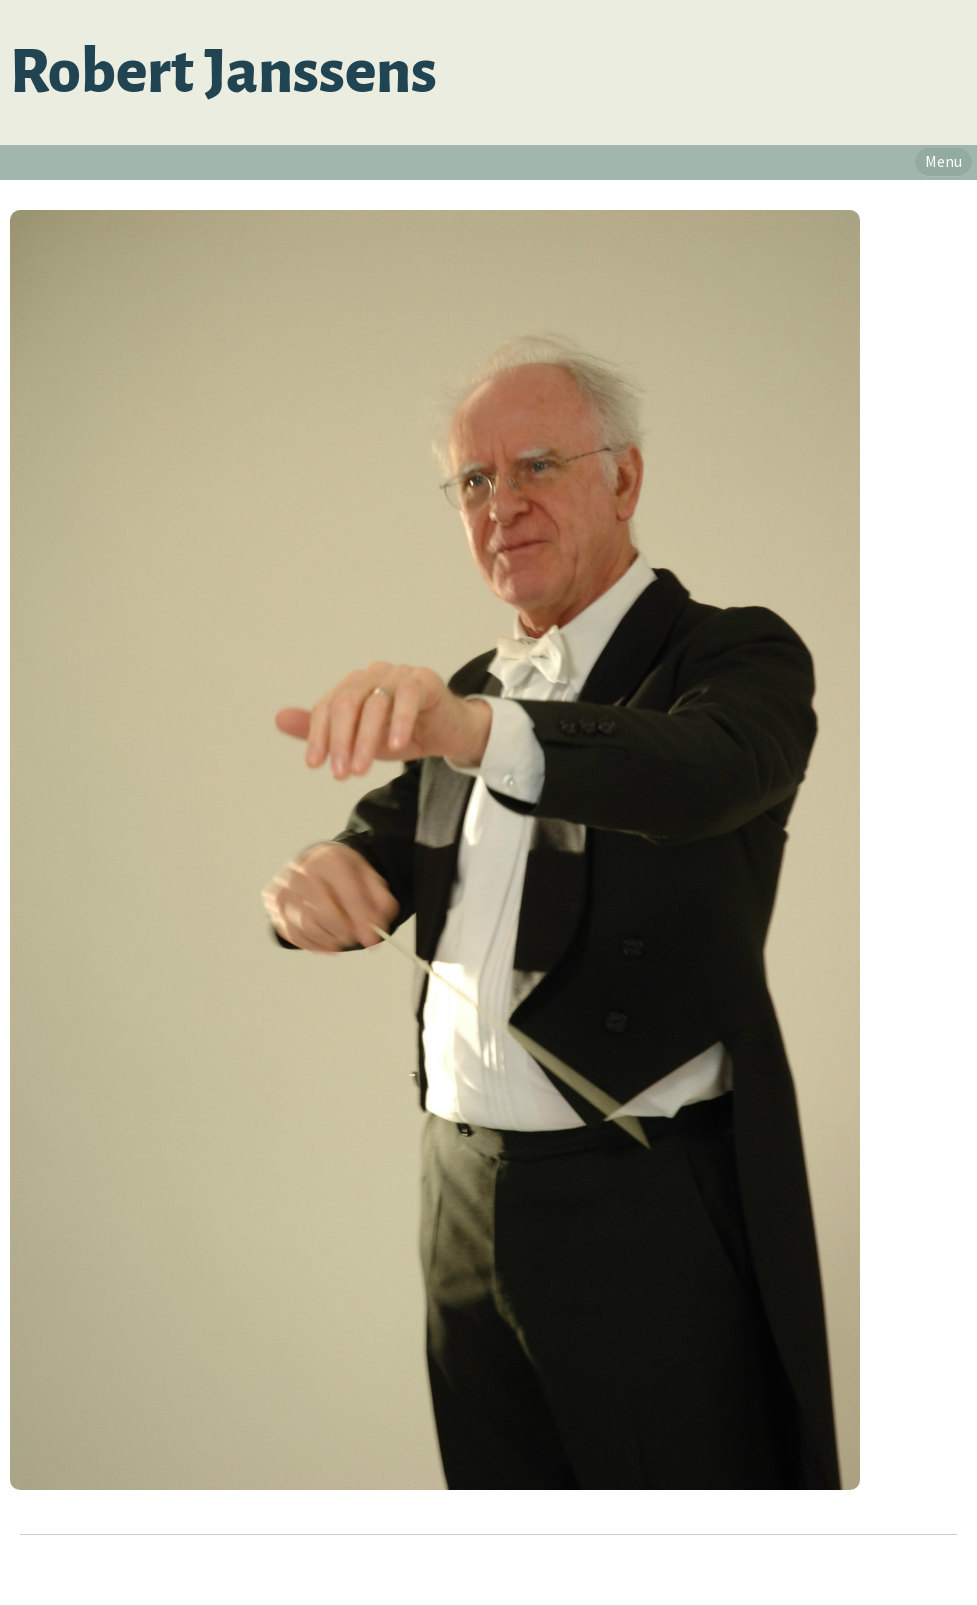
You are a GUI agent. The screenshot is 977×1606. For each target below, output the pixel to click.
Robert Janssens (223, 72)
